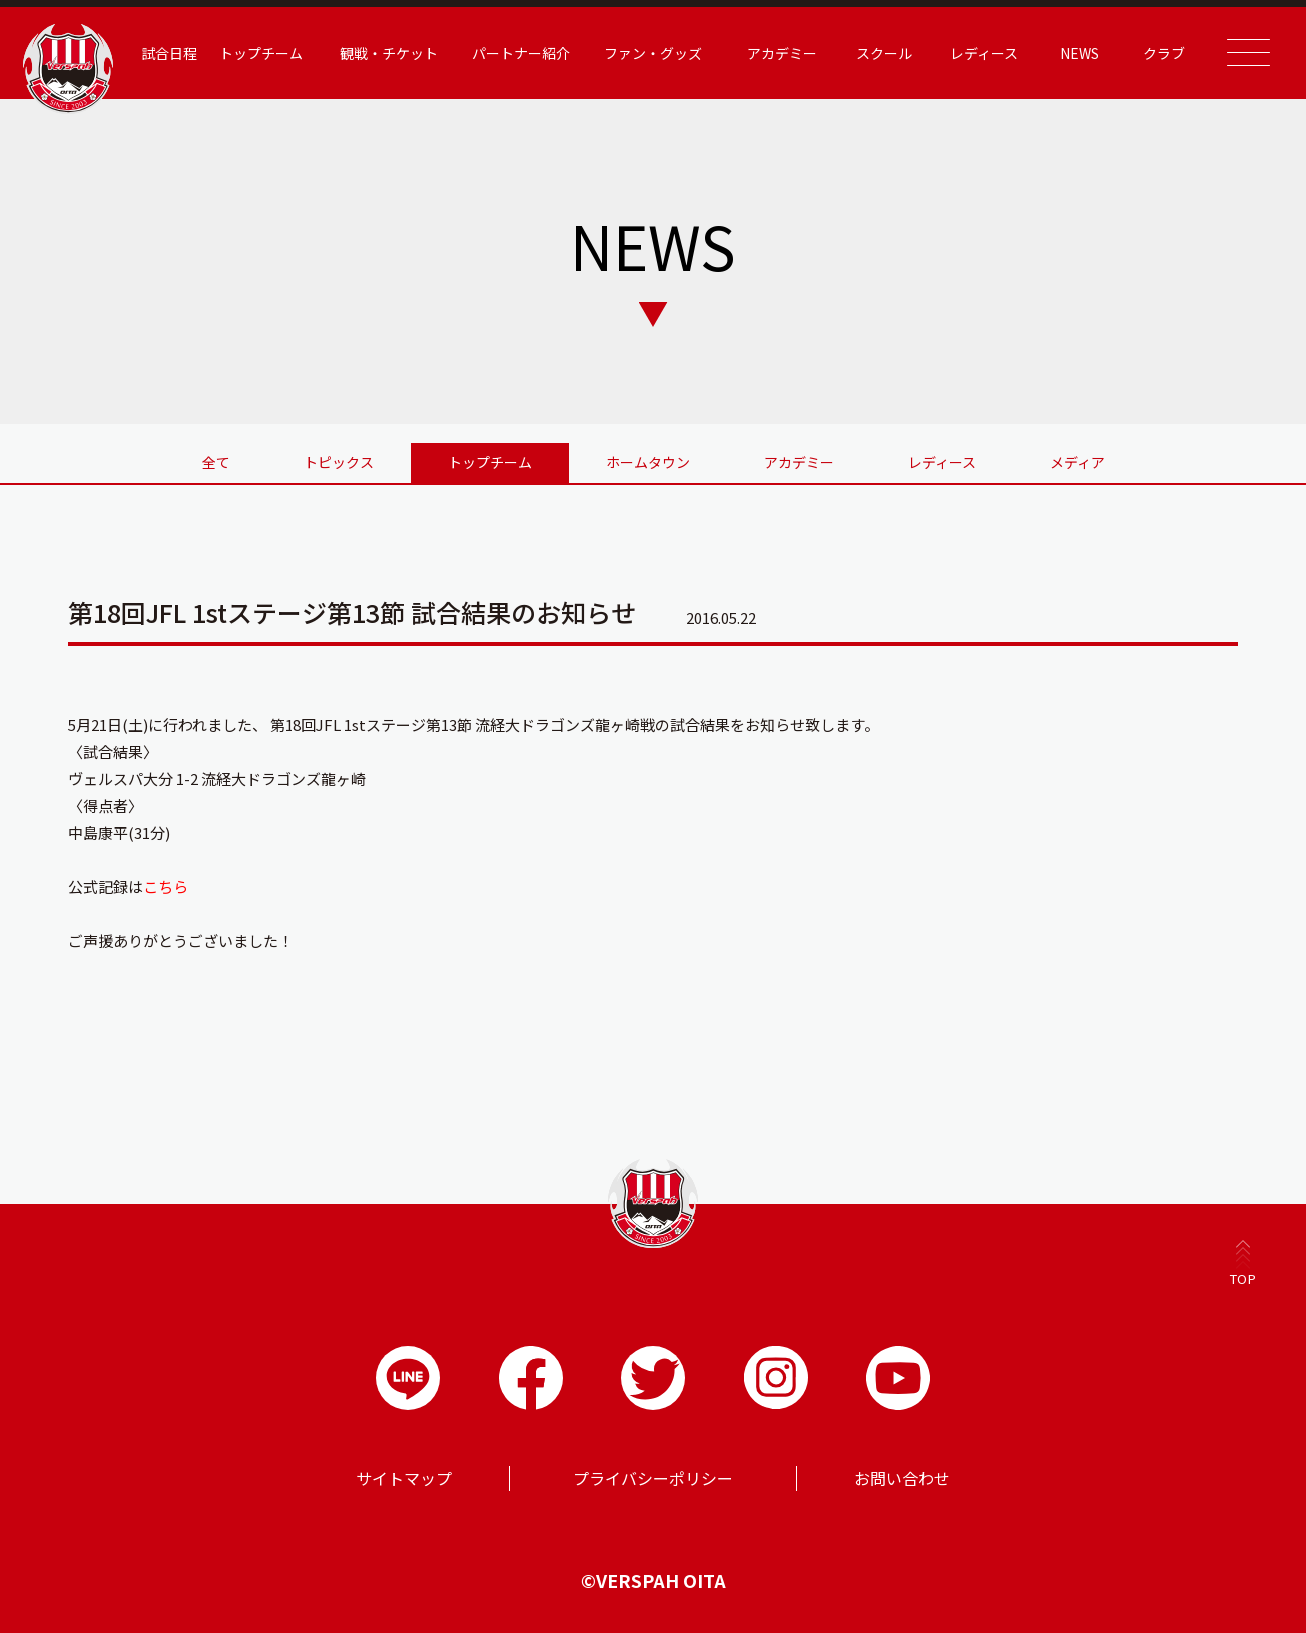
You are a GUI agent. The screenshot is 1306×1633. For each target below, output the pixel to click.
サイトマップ (404, 1478)
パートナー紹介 (521, 53)
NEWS (1079, 53)
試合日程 (169, 53)
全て (216, 462)
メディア (1077, 462)
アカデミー (782, 53)
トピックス (339, 462)
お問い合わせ (902, 1478)
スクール (884, 53)
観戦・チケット (389, 53)
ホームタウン (648, 462)
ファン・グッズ (653, 53)
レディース (984, 53)
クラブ (1164, 53)
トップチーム (261, 53)
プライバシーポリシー (653, 1478)
